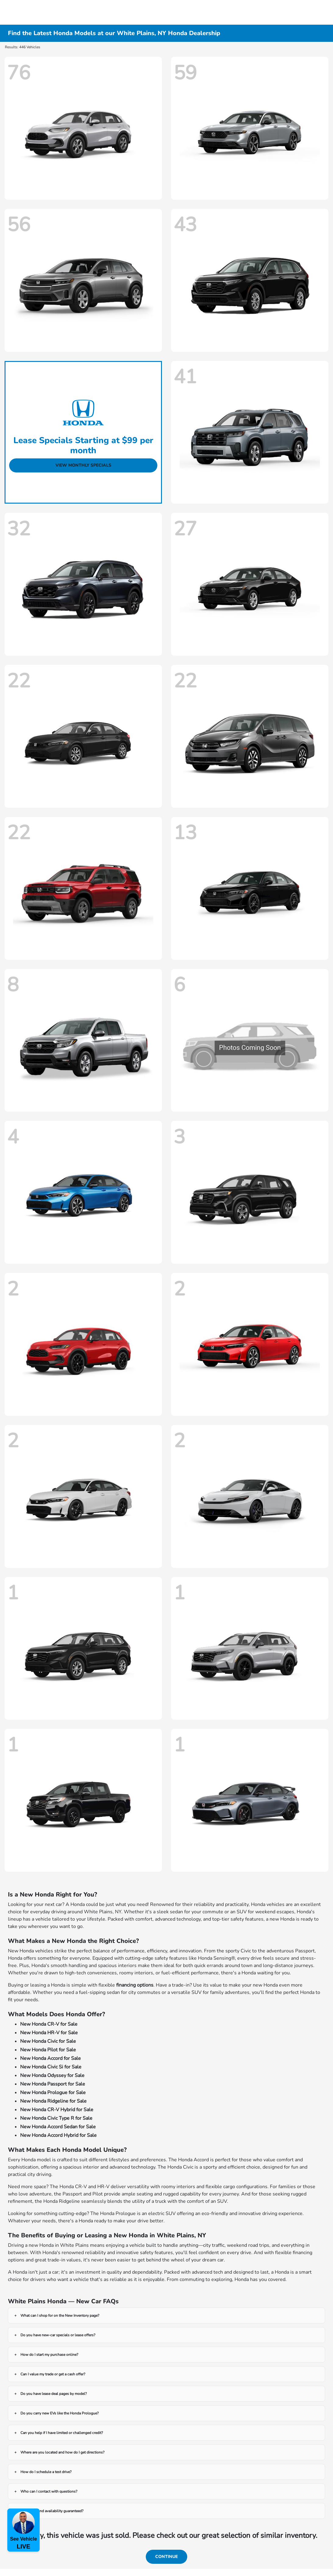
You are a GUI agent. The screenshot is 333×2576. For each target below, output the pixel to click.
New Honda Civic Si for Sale (50, 2067)
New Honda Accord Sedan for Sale (58, 2126)
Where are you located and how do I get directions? (62, 2452)
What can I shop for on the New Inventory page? (59, 2315)
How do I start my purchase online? (49, 2354)
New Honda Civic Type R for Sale (56, 2118)
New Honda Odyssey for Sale (52, 2075)
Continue (166, 2557)
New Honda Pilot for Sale (48, 2049)
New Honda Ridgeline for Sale (53, 2101)
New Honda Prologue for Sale (53, 2092)
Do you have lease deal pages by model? (53, 2393)
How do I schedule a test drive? (45, 2471)
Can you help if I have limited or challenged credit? (61, 2432)
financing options (134, 1985)
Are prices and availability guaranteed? (51, 2511)
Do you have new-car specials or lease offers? (57, 2335)
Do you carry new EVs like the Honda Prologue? (59, 2413)
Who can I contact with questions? (48, 2491)
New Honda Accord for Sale (50, 2058)
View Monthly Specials (83, 465)
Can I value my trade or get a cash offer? (52, 2374)
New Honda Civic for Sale (48, 2041)
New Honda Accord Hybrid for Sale (58, 2135)
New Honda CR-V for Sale (48, 2024)
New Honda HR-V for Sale (49, 2032)
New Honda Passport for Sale (52, 2084)
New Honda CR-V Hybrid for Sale (56, 2109)
